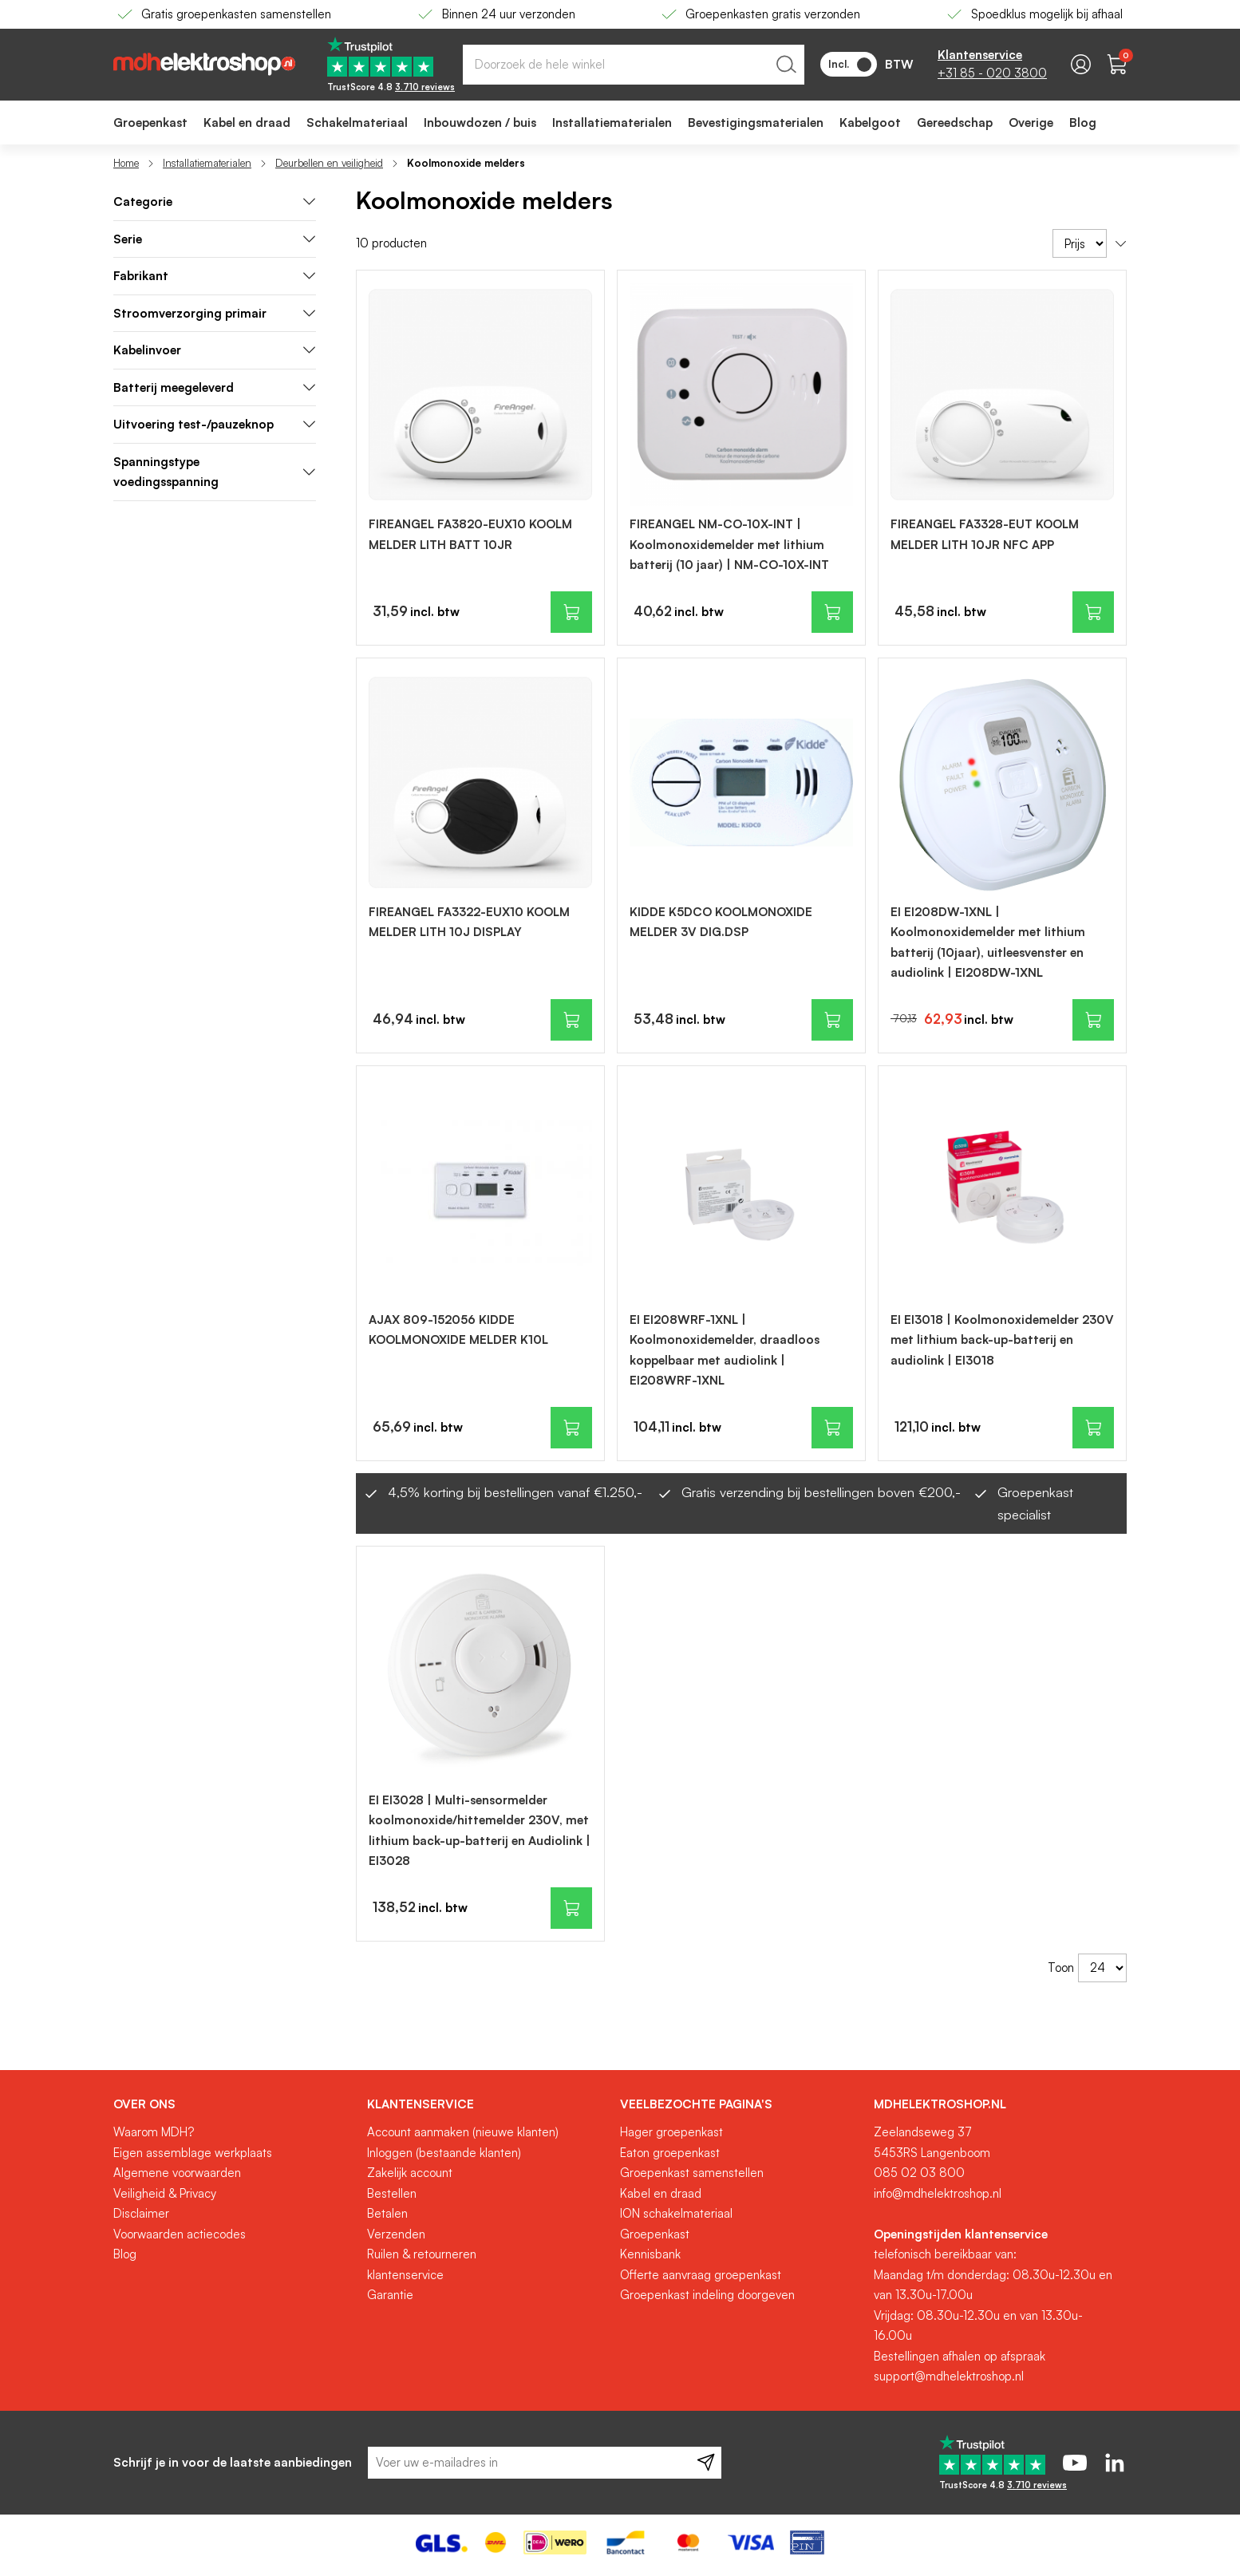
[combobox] (633, 65)
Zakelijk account (409, 2172)
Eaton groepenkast (670, 2152)
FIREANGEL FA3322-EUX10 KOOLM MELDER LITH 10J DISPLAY (469, 922)
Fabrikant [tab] (214, 275)
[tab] (214, 202)
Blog (124, 2254)
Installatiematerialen (207, 162)
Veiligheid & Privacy (164, 2193)
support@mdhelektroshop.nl (949, 2376)
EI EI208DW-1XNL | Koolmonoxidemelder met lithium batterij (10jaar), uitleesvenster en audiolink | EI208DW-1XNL (988, 942)
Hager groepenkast (671, 2131)
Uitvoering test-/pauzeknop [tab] (214, 424)
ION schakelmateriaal (676, 2213)
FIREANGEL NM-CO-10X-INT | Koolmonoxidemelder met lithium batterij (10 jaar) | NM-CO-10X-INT (729, 544)
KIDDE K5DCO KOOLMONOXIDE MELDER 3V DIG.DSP (721, 922)
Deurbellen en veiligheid (329, 162)
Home (126, 162)
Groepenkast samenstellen (692, 2172)
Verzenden (396, 2234)
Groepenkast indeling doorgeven (707, 2294)
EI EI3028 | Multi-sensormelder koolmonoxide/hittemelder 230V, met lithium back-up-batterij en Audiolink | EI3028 (479, 1830)
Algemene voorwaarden (177, 2172)
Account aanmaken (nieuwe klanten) (463, 2131)
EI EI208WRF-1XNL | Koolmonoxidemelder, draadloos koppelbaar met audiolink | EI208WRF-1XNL (724, 1350)
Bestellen (392, 2193)
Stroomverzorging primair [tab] (214, 313)
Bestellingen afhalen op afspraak (959, 2356)
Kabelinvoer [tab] (214, 350)
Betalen (387, 2213)
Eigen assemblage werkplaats (192, 2152)
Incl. (849, 64)
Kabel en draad (660, 2193)
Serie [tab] (214, 239)
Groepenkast (654, 2234)
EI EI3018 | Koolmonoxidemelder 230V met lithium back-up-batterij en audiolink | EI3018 (1002, 1340)
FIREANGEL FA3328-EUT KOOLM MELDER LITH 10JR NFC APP (985, 534)
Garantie (390, 2294)
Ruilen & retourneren (421, 2254)
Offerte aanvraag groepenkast (700, 2274)
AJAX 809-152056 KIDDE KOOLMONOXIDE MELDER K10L (458, 1330)
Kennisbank (650, 2254)
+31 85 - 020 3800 (992, 73)
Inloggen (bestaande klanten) (444, 2152)
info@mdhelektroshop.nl (937, 2193)
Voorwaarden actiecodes (179, 2234)
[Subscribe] (706, 2463)
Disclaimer (141, 2213)
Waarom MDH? (153, 2131)
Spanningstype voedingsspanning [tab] (214, 472)
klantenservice (405, 2274)
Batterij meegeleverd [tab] (214, 387)
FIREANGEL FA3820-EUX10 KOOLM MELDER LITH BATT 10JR (470, 534)
